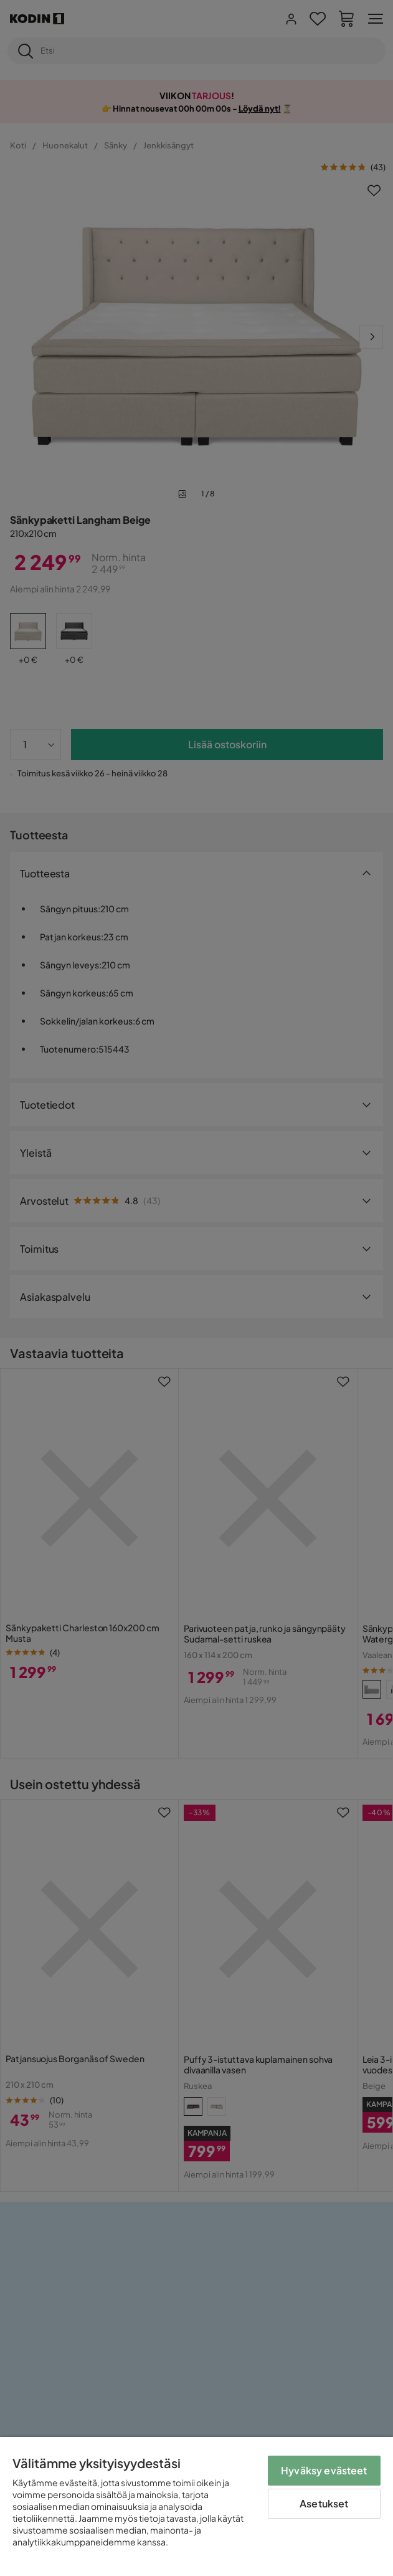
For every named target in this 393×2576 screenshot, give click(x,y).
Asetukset (324, 2503)
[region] (196, 2506)
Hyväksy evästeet (324, 2470)
